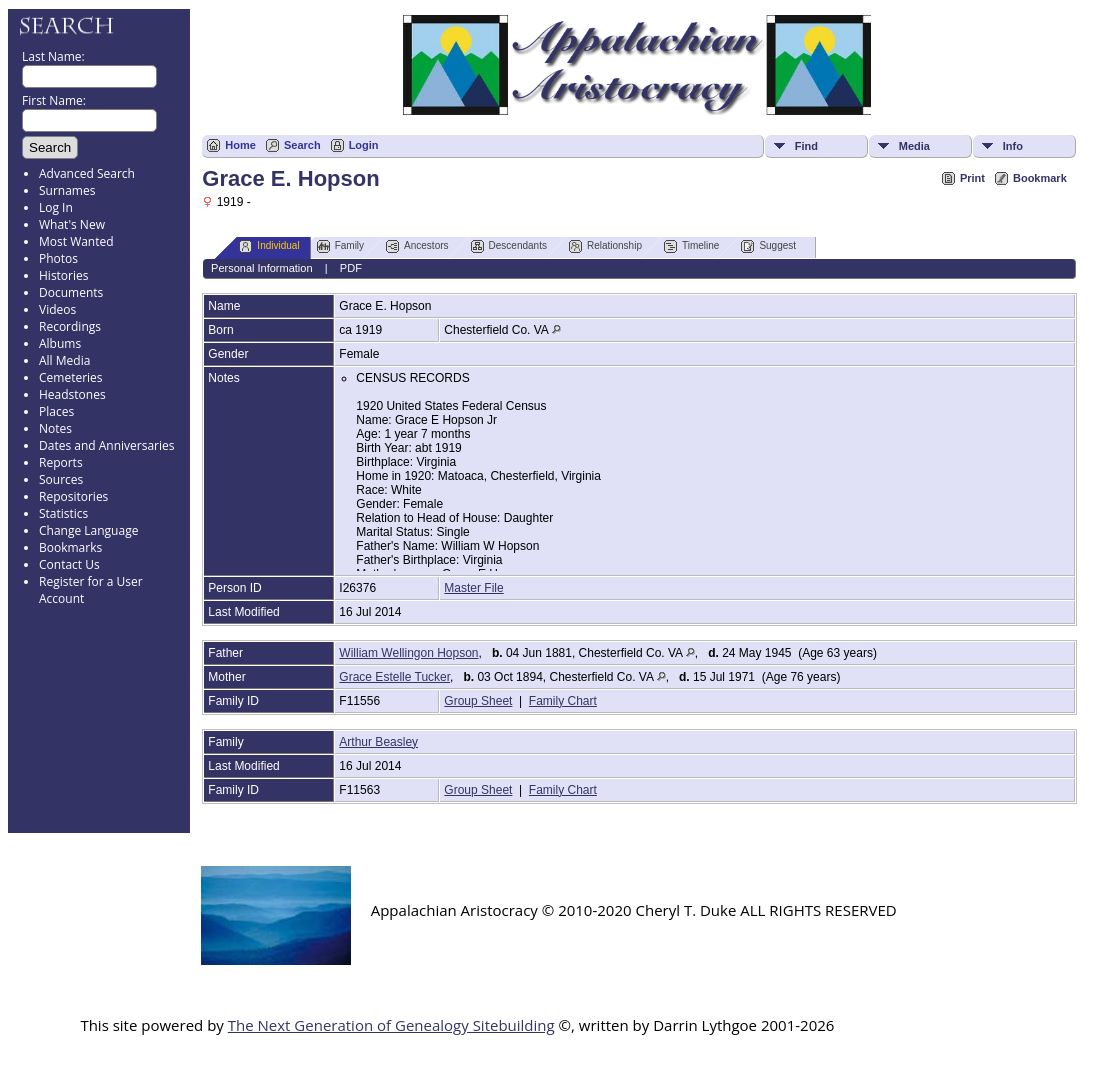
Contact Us (69, 564)
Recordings (70, 326)
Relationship (605, 246)
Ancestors (417, 246)
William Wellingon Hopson (408, 653)
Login (364, 145)
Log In (56, 207)
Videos (57, 309)
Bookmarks (70, 547)
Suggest (768, 246)
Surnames (67, 190)
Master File (473, 588)
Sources (61, 479)
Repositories (73, 496)
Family (340, 246)
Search (302, 145)
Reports (61, 462)
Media (914, 146)
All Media (64, 360)
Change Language (88, 530)
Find (806, 146)
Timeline (691, 246)
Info (1013, 146)
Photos (58, 258)
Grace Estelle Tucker (394, 677)
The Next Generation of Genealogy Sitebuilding (391, 1025)
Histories (63, 275)
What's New (72, 224)
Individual (269, 246)
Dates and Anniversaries (106, 445)
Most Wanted (76, 241)
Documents (71, 292)
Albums (60, 343)
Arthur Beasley (378, 742)
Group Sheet (478, 701)
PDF (351, 268)
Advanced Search (87, 173)
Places (56, 411)
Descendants (509, 246)
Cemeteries (71, 377)
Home (240, 145)
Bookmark (1040, 178)
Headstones (72, 394)
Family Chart (563, 701)
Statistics (63, 513)
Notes (55, 428)
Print (972, 178)
